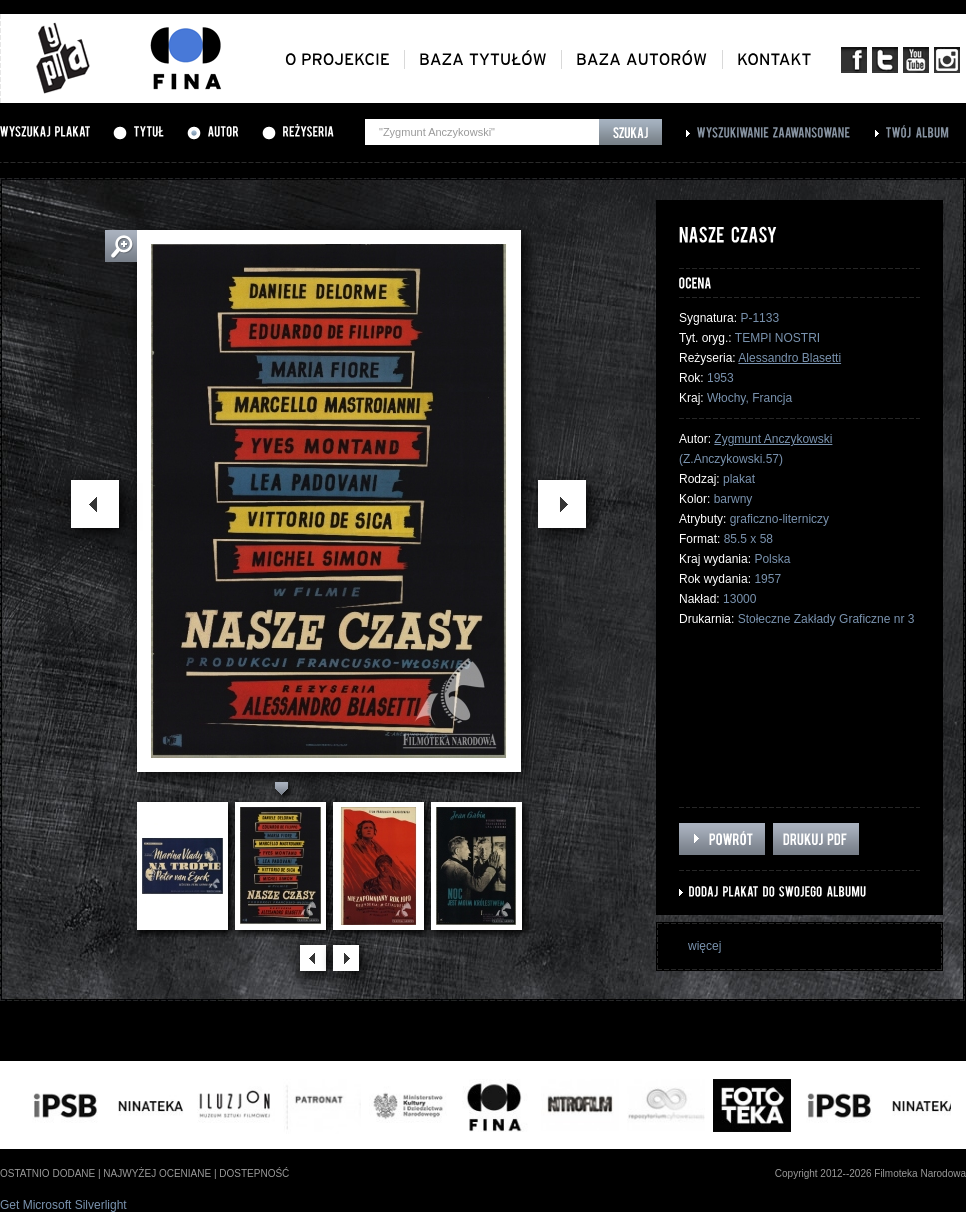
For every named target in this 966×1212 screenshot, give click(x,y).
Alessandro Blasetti (789, 358)
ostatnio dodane (47, 1173)
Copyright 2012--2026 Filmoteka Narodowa (870, 1173)
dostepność (254, 1173)
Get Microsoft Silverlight (63, 1205)
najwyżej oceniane (157, 1173)
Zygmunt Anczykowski (773, 439)
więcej (704, 946)
